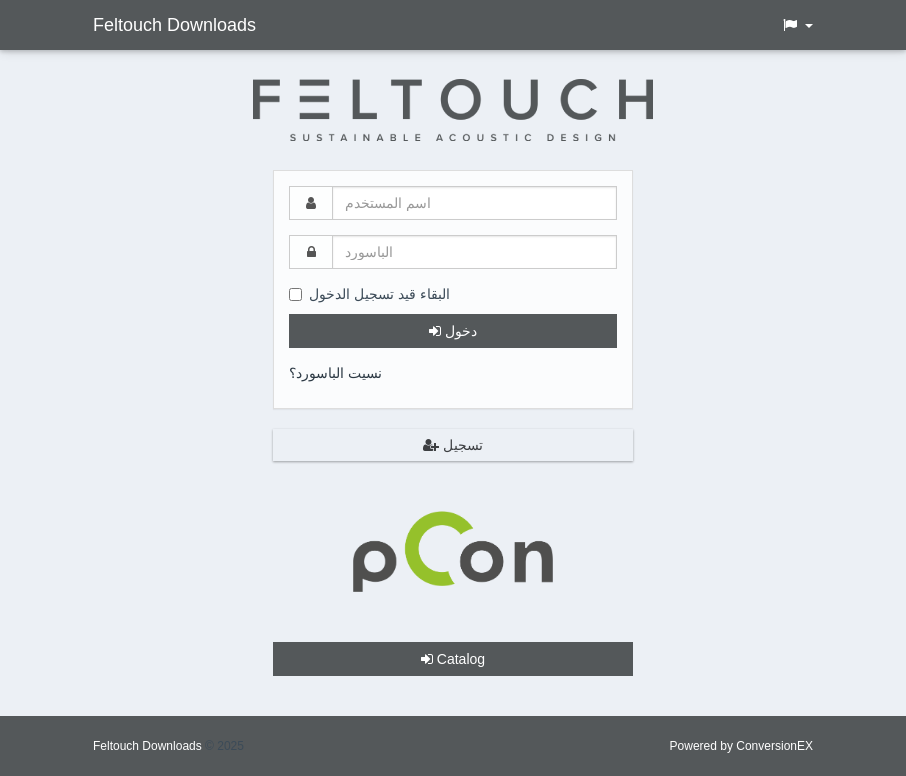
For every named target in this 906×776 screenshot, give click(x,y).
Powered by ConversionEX (741, 746)
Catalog (453, 659)
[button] (797, 25)
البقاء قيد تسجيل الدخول (369, 294)
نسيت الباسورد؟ (335, 373)
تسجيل (453, 445)
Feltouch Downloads (174, 25)
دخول (453, 331)
